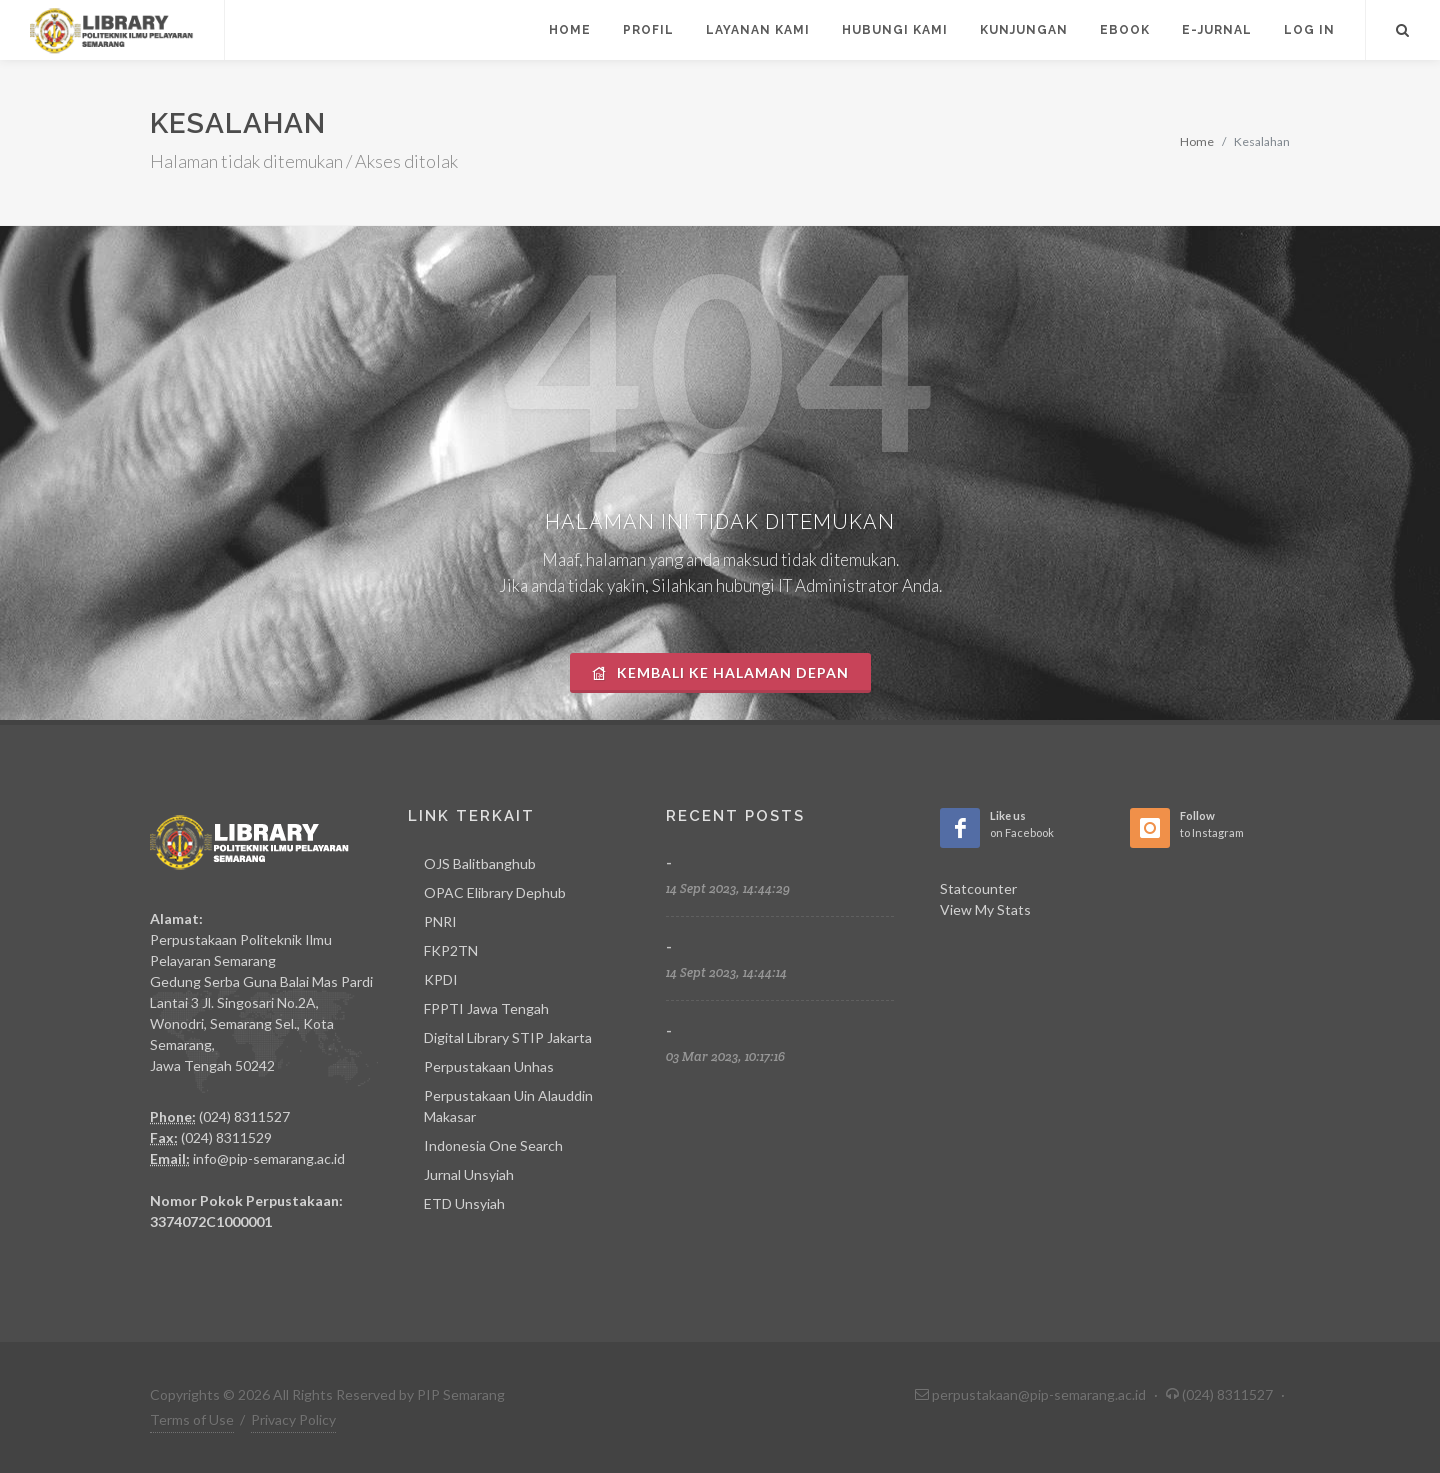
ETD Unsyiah (464, 1203)
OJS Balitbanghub (480, 863)
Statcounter (978, 888)
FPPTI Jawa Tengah (486, 1008)
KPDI (441, 979)
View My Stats (985, 909)
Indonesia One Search (493, 1145)
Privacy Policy (293, 1419)
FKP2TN (451, 950)
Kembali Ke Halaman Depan (720, 672)
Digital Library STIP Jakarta (508, 1037)
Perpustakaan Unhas (489, 1066)
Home (1197, 141)
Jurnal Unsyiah (469, 1174)
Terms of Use (192, 1419)
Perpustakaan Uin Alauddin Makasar (508, 1106)
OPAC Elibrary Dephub (495, 892)
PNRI (440, 921)
